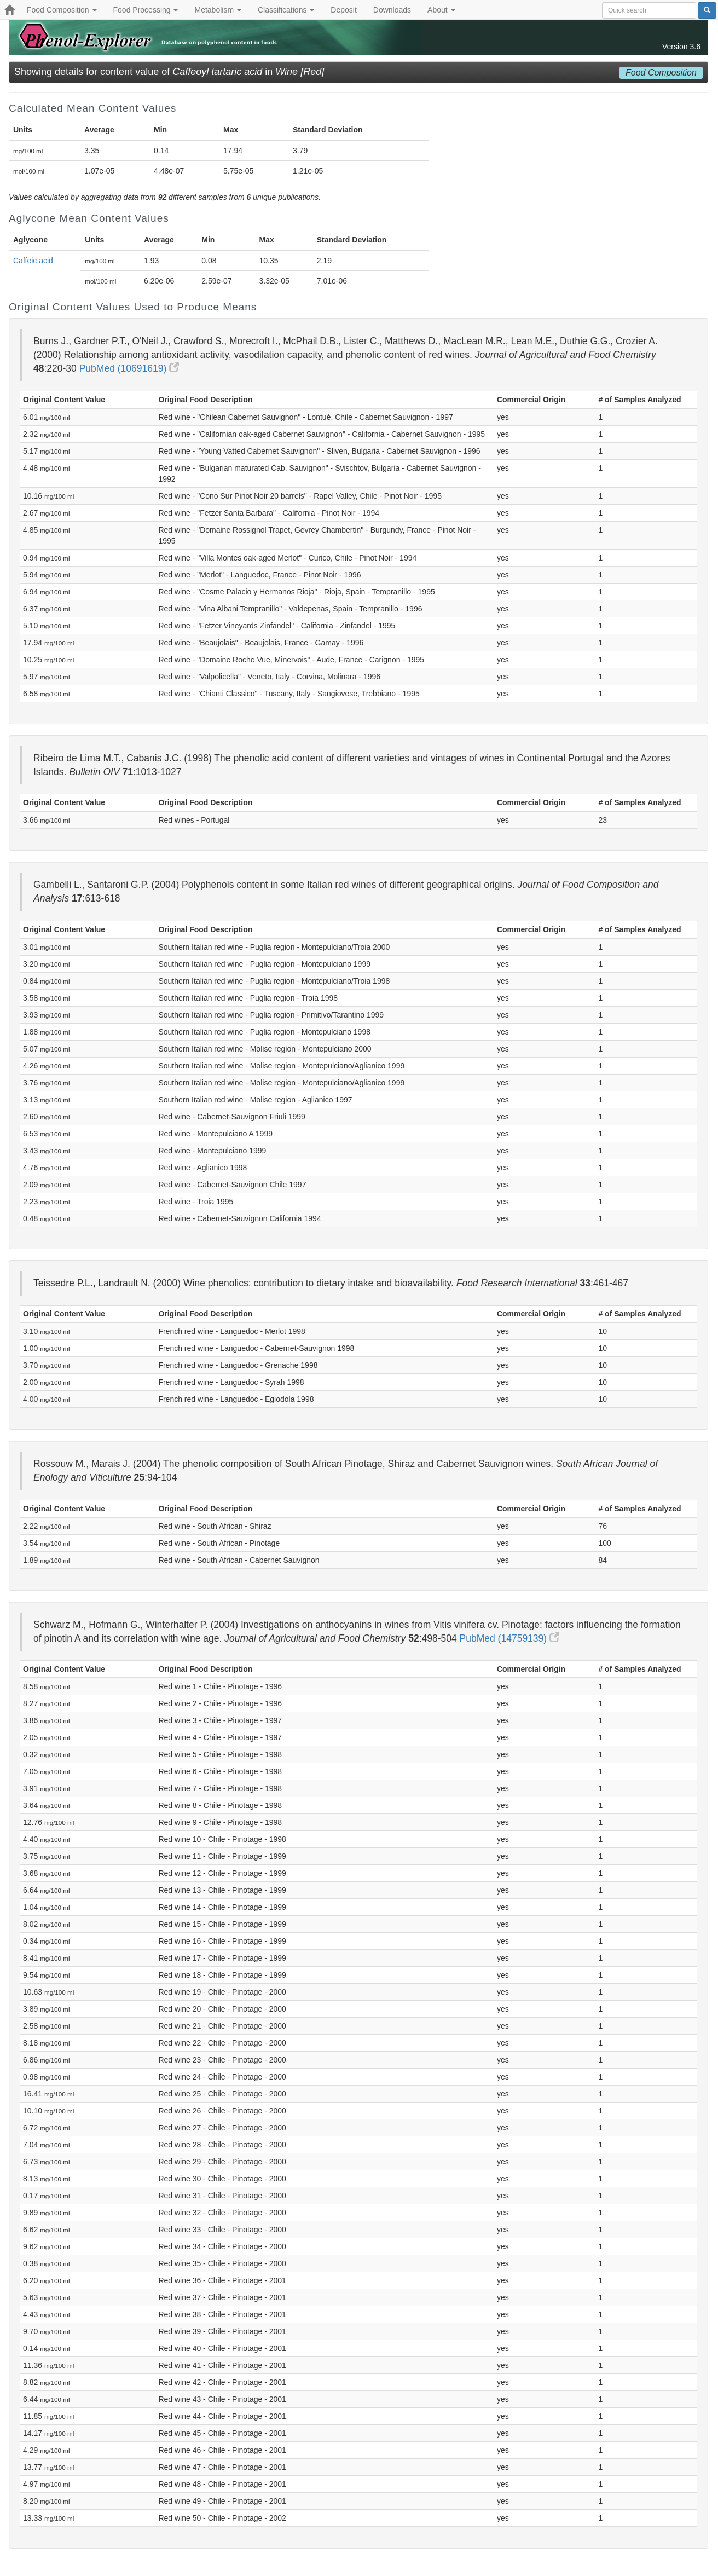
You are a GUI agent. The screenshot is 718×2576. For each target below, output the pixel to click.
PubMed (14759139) (509, 1638)
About (441, 9)
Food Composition (62, 9)
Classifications (286, 9)
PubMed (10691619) (129, 368)
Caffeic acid (33, 260)
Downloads (392, 9)
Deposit (343, 9)
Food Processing (145, 9)
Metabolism (217, 9)
